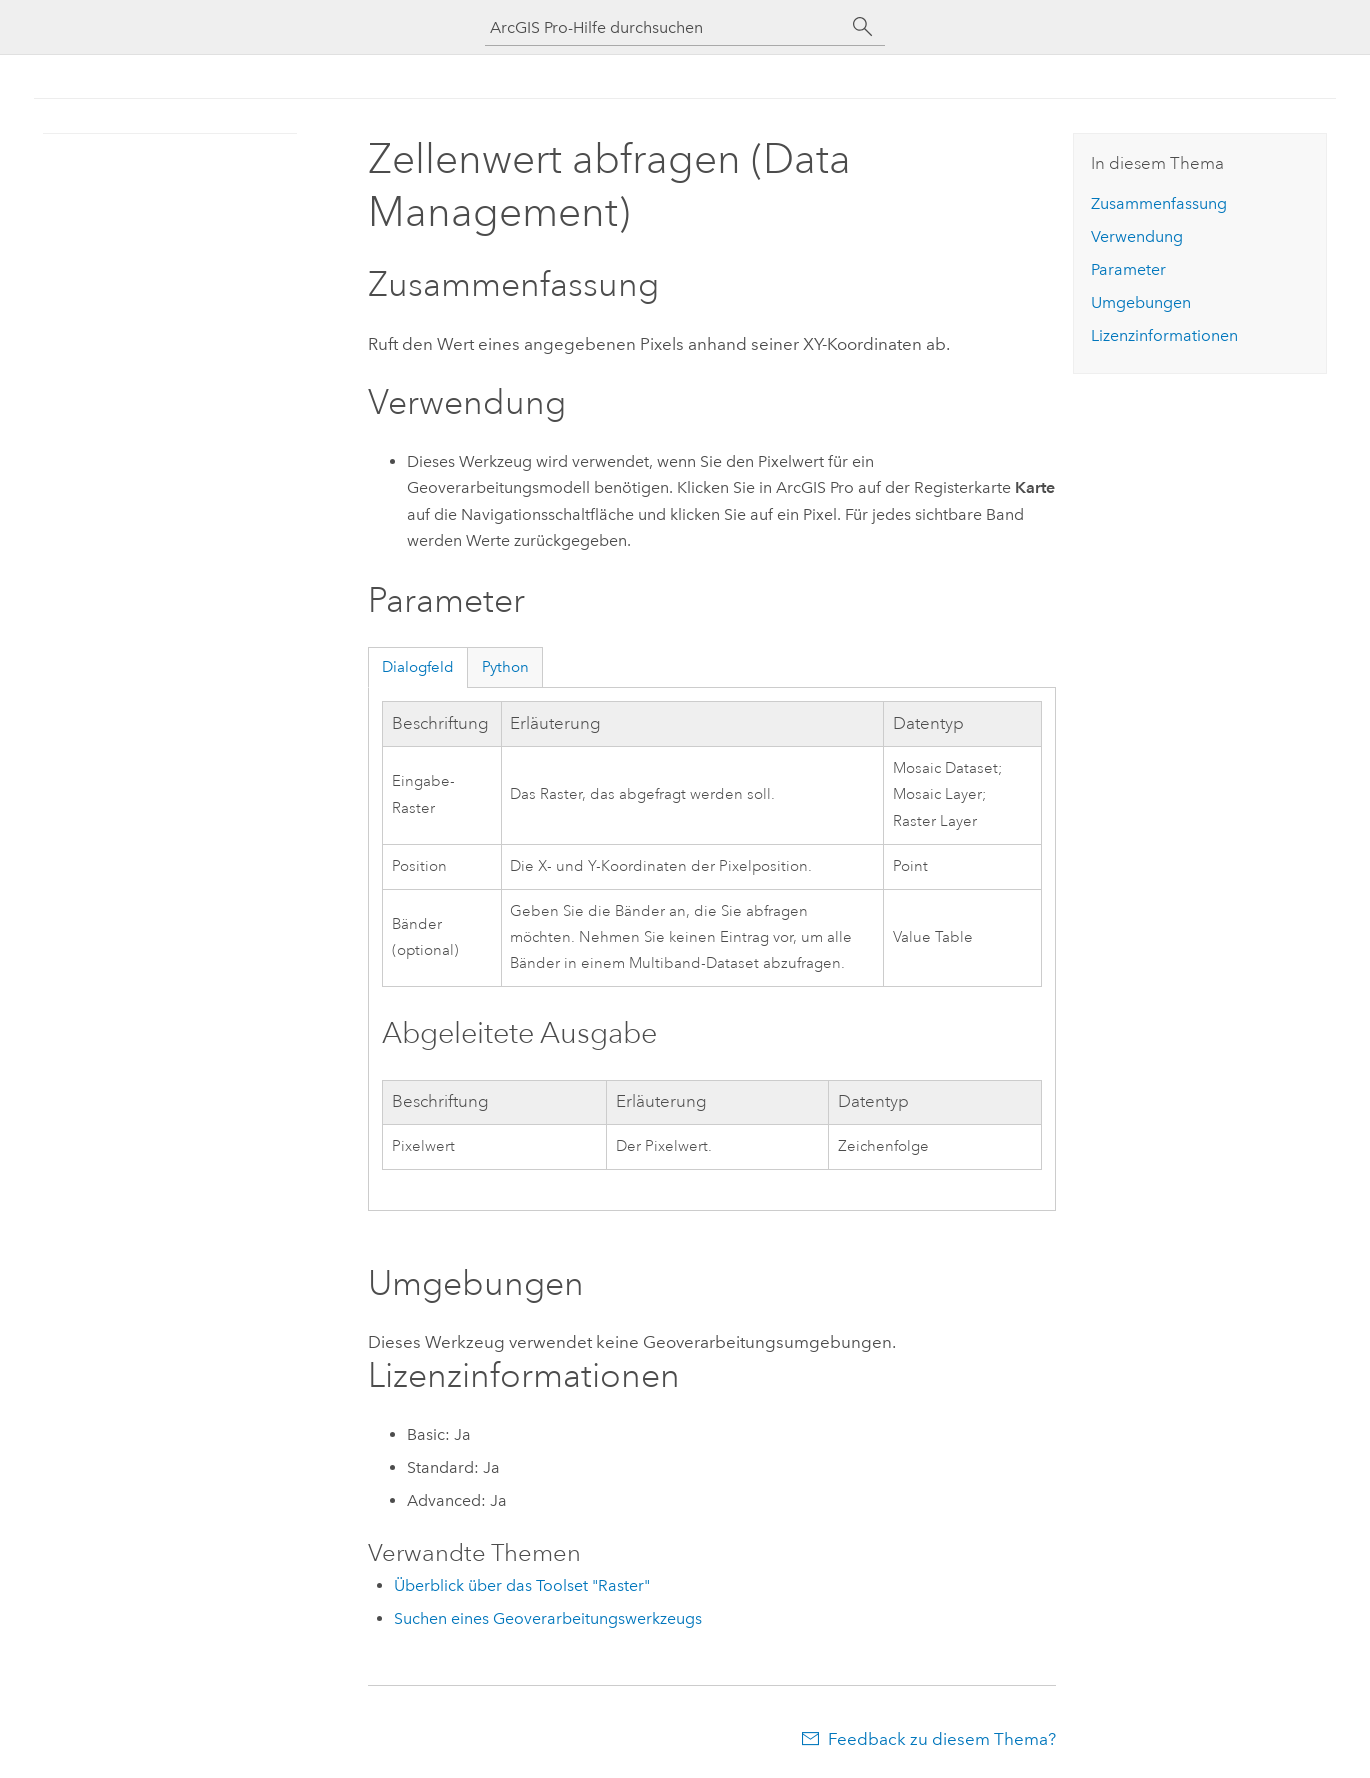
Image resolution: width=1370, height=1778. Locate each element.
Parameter (1128, 269)
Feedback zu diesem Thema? (942, 1739)
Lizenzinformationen (1164, 335)
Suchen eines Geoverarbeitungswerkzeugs (548, 1618)
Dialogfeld (418, 667)
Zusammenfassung (1159, 203)
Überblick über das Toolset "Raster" (522, 1585)
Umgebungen (1141, 302)
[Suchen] (863, 27)
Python (505, 667)
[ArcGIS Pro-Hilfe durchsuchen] (665, 27)
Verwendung (1137, 236)
